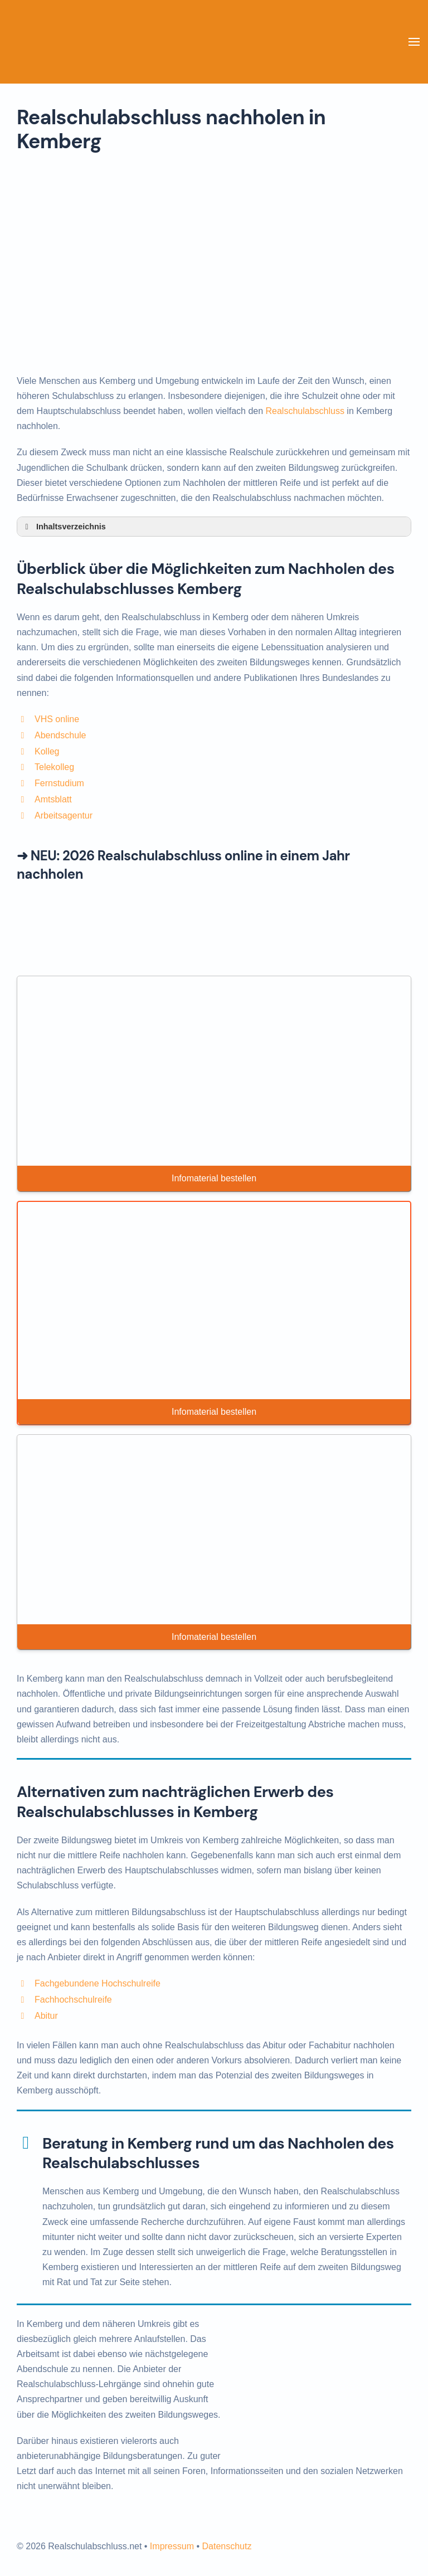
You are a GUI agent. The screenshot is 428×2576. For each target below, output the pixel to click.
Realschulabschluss (305, 411)
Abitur (46, 2015)
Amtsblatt (53, 799)
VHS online (57, 719)
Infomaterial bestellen (214, 1178)
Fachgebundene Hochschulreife (97, 1983)
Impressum (172, 2546)
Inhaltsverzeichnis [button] (63, 526)
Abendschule (60, 735)
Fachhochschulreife (73, 1999)
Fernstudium (59, 783)
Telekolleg (54, 767)
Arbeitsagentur (64, 815)
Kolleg (47, 751)
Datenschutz (226, 2546)
